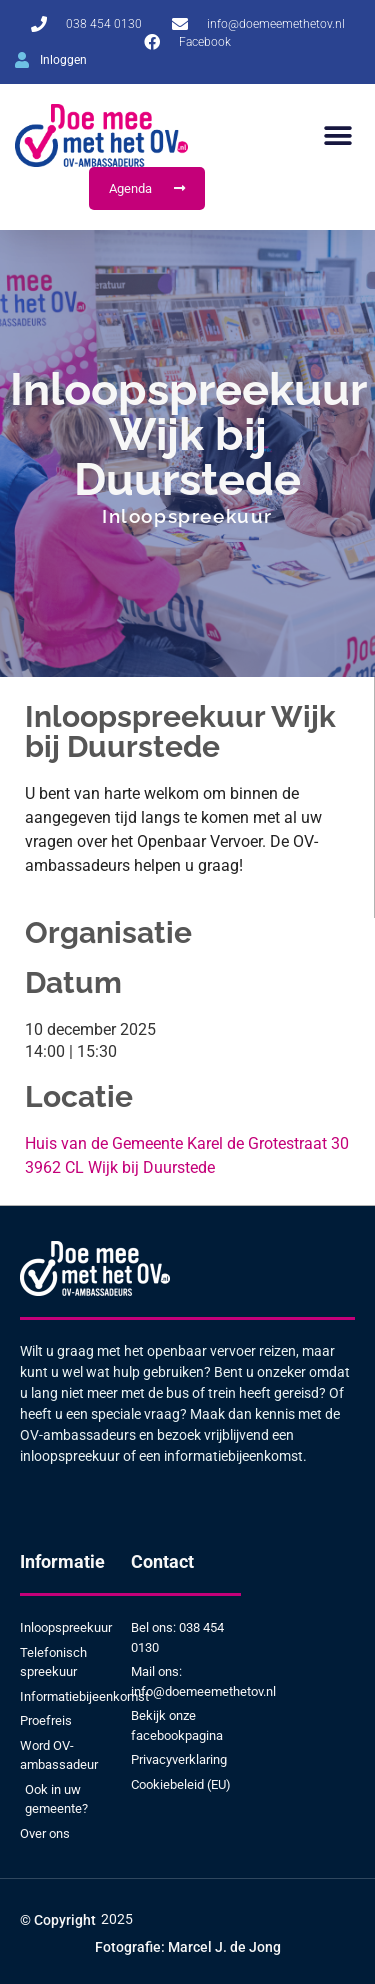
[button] (337, 135)
